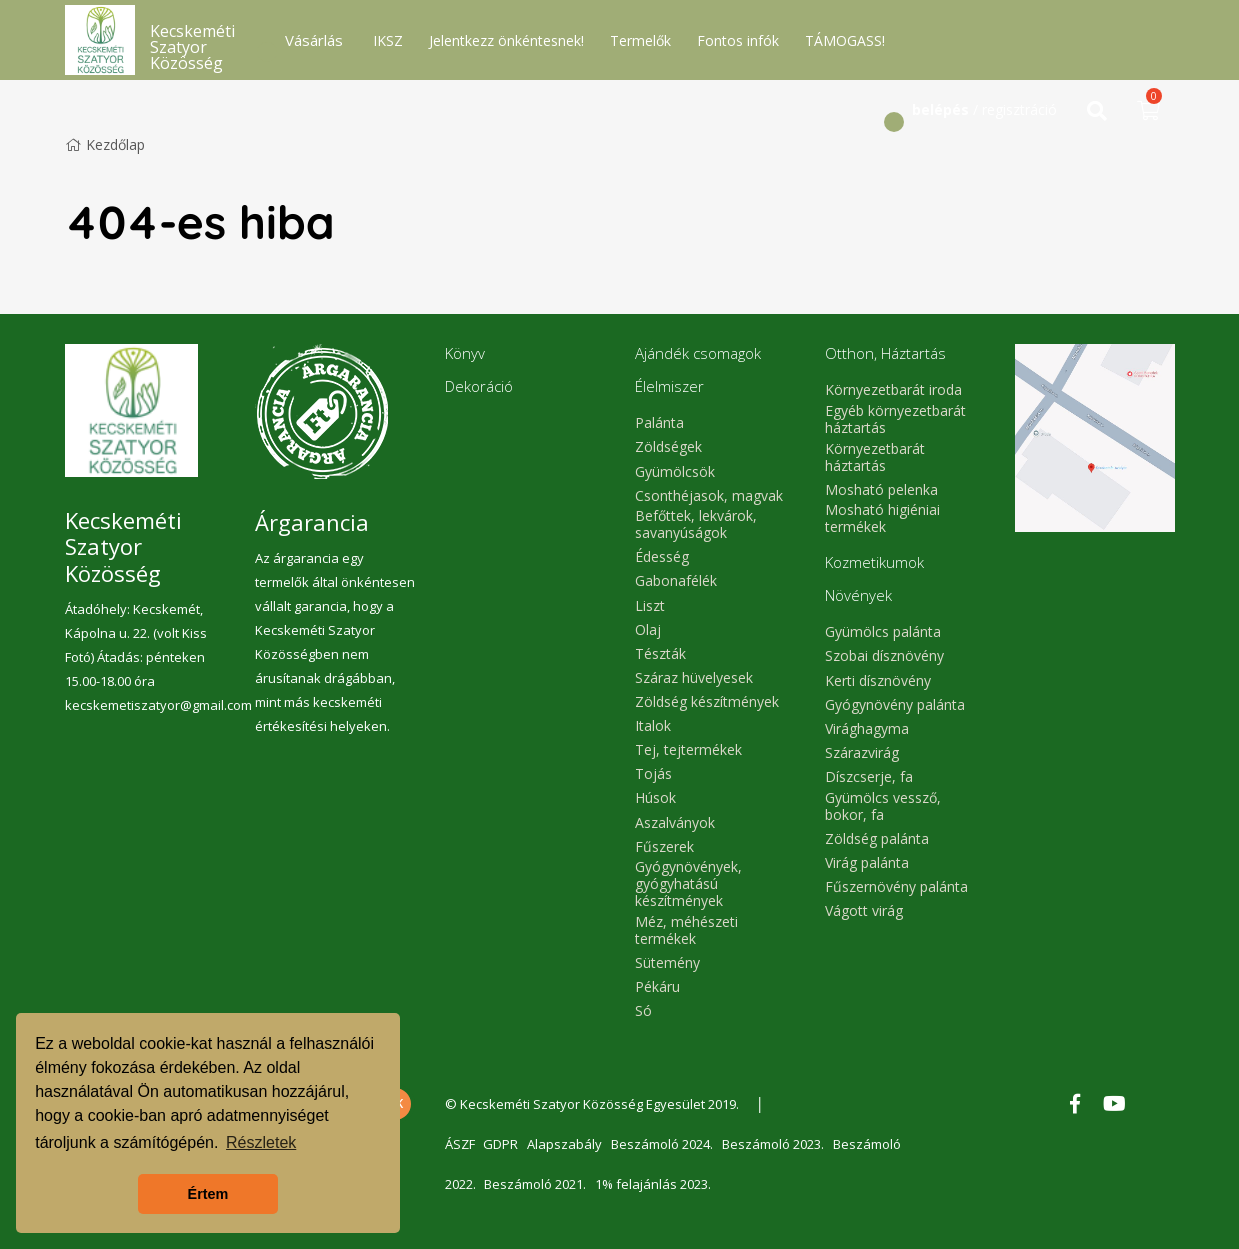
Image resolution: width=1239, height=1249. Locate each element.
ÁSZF (460, 1144)
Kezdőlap (105, 144)
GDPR (502, 1144)
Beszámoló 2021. (537, 1184)
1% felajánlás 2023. (656, 1184)
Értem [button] (208, 1194)
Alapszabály (567, 1144)
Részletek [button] (261, 1142)
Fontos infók (738, 40)
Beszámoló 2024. (666, 1144)
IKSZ (388, 40)
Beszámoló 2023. (778, 1144)
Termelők (640, 40)
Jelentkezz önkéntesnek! (506, 40)
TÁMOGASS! (845, 40)
